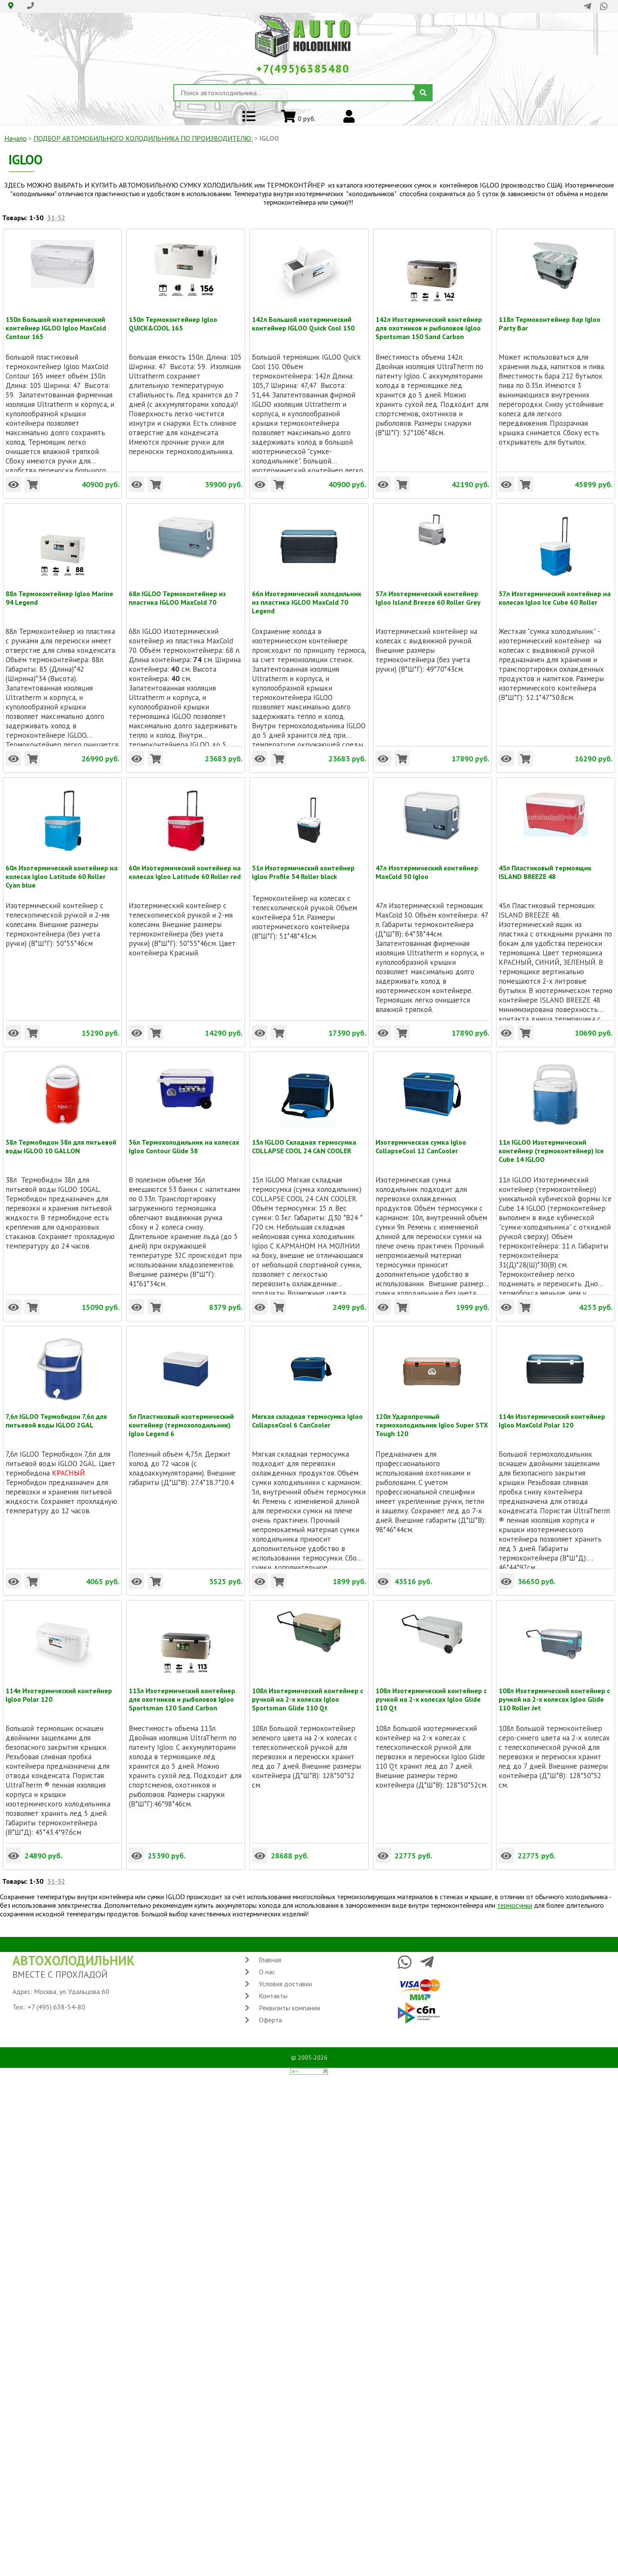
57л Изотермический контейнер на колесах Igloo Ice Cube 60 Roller (555, 593)
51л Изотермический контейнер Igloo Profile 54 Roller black (303, 868)
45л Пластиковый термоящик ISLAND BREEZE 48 (545, 868)
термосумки (514, 1905)
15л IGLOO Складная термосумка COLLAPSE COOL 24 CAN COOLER (304, 1142)
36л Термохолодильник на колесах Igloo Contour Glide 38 (184, 1142)
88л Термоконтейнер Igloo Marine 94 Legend (59, 593)
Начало (15, 138)
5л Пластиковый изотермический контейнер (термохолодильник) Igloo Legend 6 (181, 1416)
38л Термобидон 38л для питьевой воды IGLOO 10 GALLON (61, 1142)
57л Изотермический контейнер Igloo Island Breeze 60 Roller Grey (428, 593)
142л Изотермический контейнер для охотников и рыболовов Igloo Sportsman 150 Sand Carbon (429, 319)
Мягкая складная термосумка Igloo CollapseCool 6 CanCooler (307, 1416)
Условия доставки (285, 1983)
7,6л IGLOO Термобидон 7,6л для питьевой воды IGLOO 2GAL (56, 1416)
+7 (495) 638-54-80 (56, 2007)
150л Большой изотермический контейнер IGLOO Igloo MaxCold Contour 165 (56, 319)
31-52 (56, 217)
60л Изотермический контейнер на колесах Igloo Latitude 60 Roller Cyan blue (62, 868)
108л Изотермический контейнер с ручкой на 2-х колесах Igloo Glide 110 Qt (431, 1690)
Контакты (273, 1995)
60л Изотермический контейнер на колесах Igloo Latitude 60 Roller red (185, 868)
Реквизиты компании (289, 2007)
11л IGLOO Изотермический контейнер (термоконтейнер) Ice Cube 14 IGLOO (551, 1142)
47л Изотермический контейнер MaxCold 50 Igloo (427, 868)
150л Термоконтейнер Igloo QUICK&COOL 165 (173, 319)
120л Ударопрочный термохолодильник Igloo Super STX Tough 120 (432, 1416)
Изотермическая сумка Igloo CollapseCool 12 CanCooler (421, 1142)
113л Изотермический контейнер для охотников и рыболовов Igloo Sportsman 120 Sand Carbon (182, 1690)
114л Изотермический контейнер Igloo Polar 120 (59, 1690)
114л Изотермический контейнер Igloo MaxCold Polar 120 (552, 1416)
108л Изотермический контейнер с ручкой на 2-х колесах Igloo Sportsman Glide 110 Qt (307, 1690)
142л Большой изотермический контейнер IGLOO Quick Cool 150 (303, 319)
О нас (267, 1971)
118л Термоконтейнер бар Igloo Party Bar (549, 319)
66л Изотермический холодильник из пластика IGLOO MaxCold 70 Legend (306, 593)
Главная (270, 1959)
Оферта (270, 2019)
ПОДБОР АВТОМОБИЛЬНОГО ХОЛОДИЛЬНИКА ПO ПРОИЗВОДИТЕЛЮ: (143, 138)
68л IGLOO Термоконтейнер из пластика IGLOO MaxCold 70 (177, 593)
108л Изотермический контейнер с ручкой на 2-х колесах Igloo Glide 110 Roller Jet (554, 1690)
